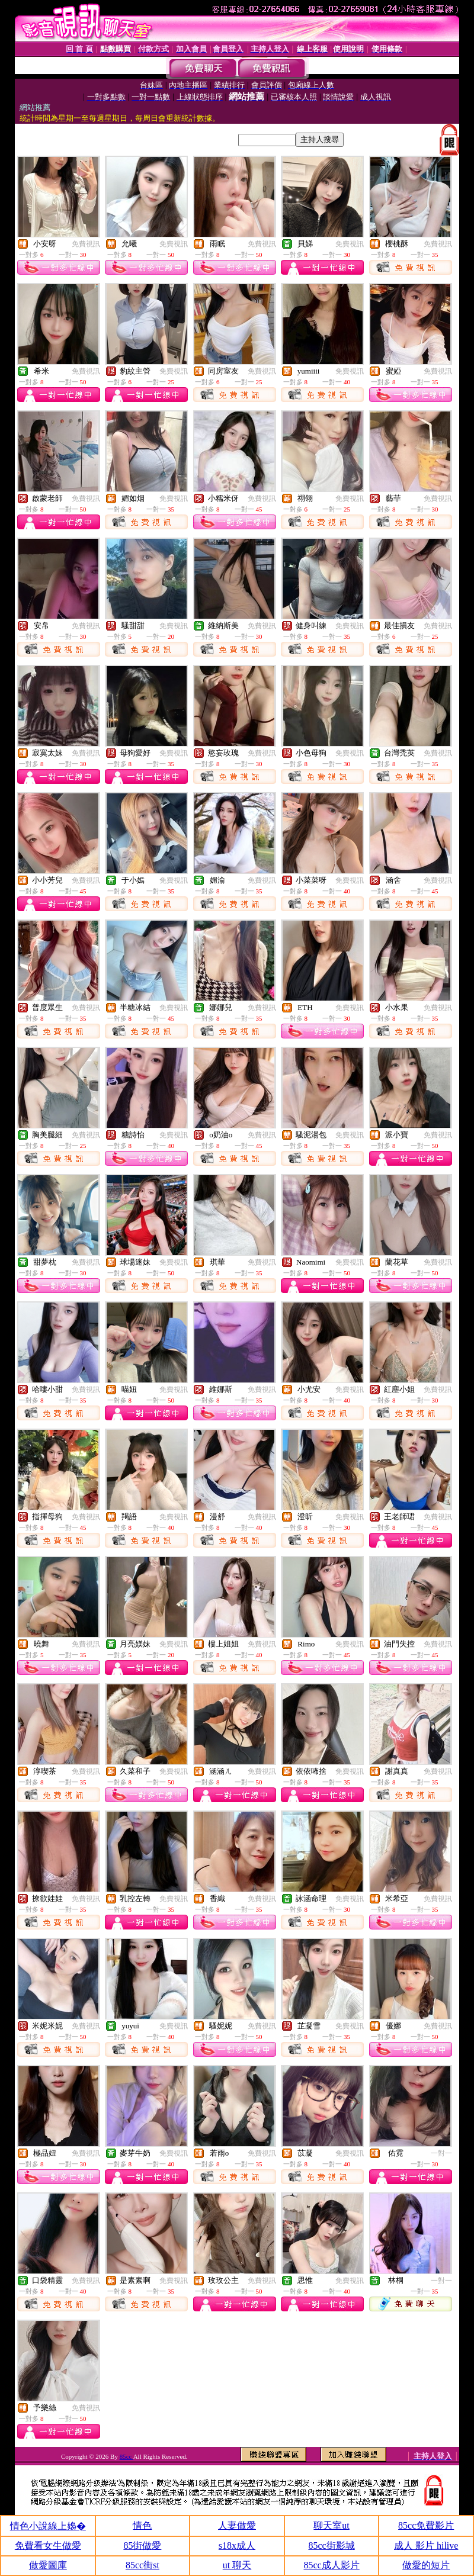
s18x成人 (237, 2545)
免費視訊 (86, 244)
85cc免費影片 (426, 2525)
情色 (142, 2525)
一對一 (441, 2153)
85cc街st (142, 2565)
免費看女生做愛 (48, 2545)
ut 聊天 (237, 2565)
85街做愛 (142, 2545)
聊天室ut (331, 2525)
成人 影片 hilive (426, 2545)
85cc (126, 2456)
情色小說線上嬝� (48, 2526)
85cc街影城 (331, 2545)
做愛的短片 (426, 2565)
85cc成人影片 (331, 2565)
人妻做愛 (237, 2525)
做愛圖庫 (48, 2565)
